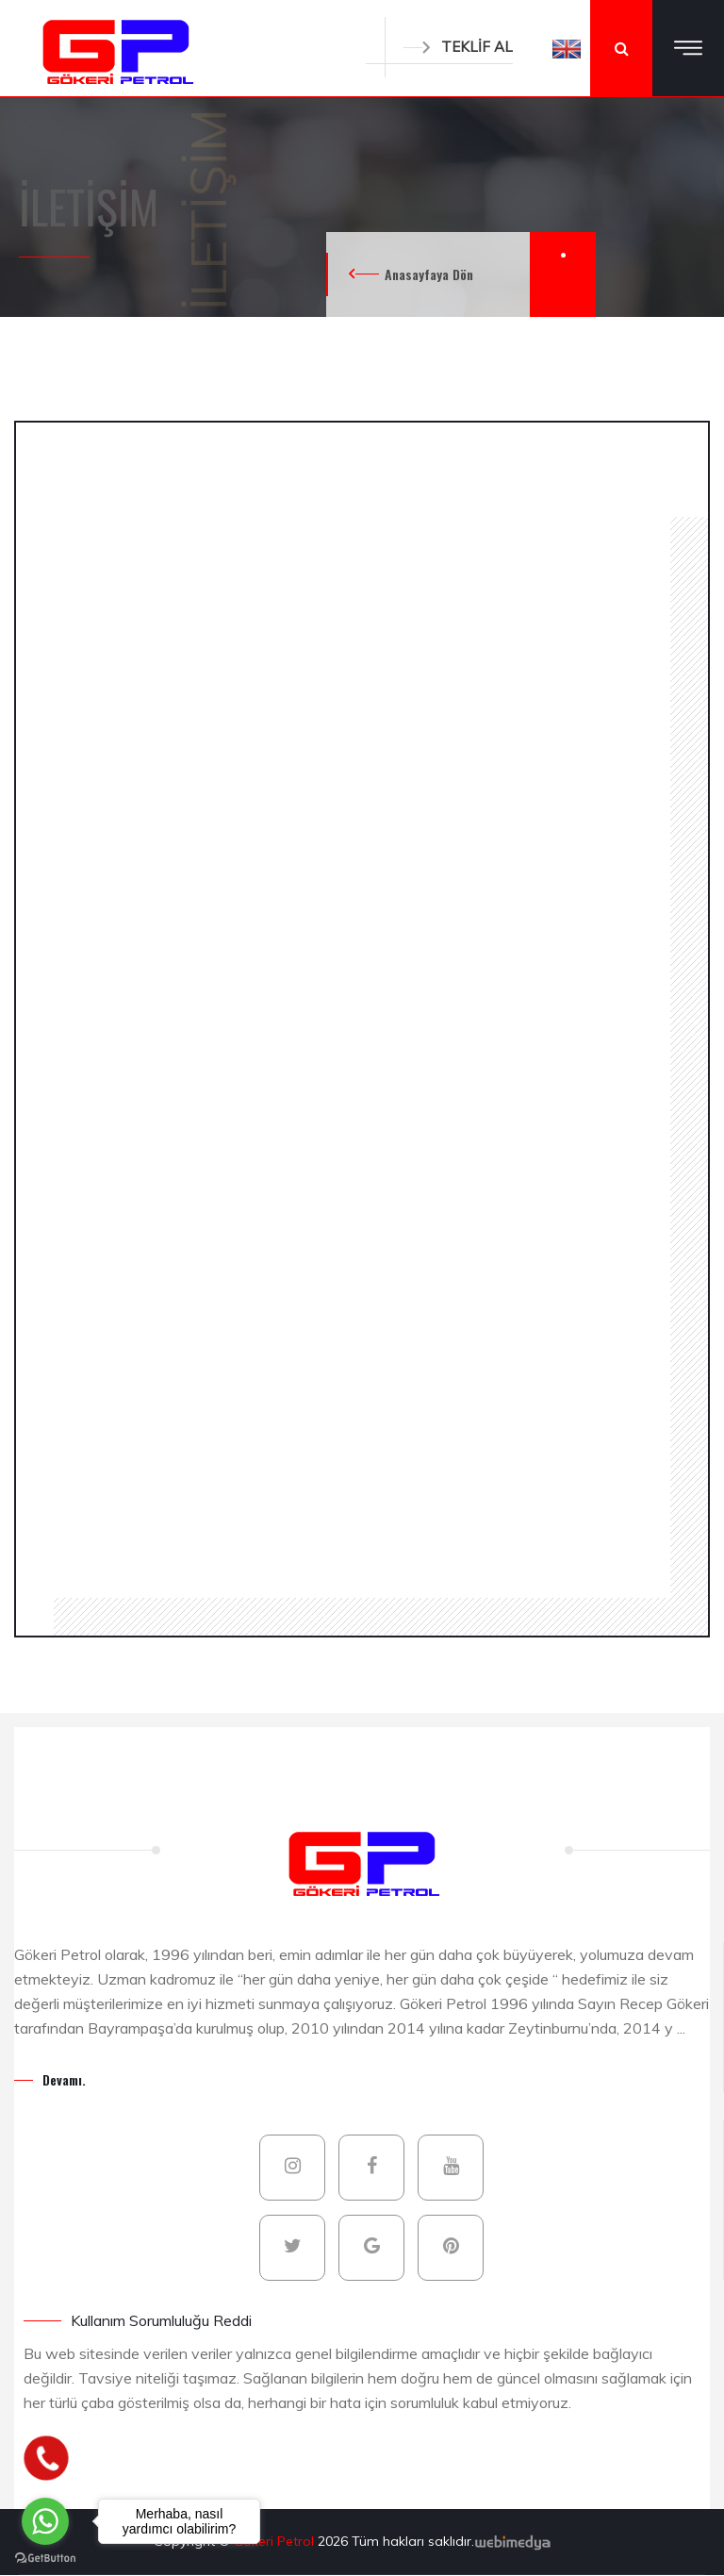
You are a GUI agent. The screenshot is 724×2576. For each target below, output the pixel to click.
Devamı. (64, 2079)
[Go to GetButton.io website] (45, 2557)
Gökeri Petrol (276, 2541)
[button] (566, 48)
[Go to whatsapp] (45, 2521)
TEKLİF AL (458, 47)
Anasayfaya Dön (429, 274)
